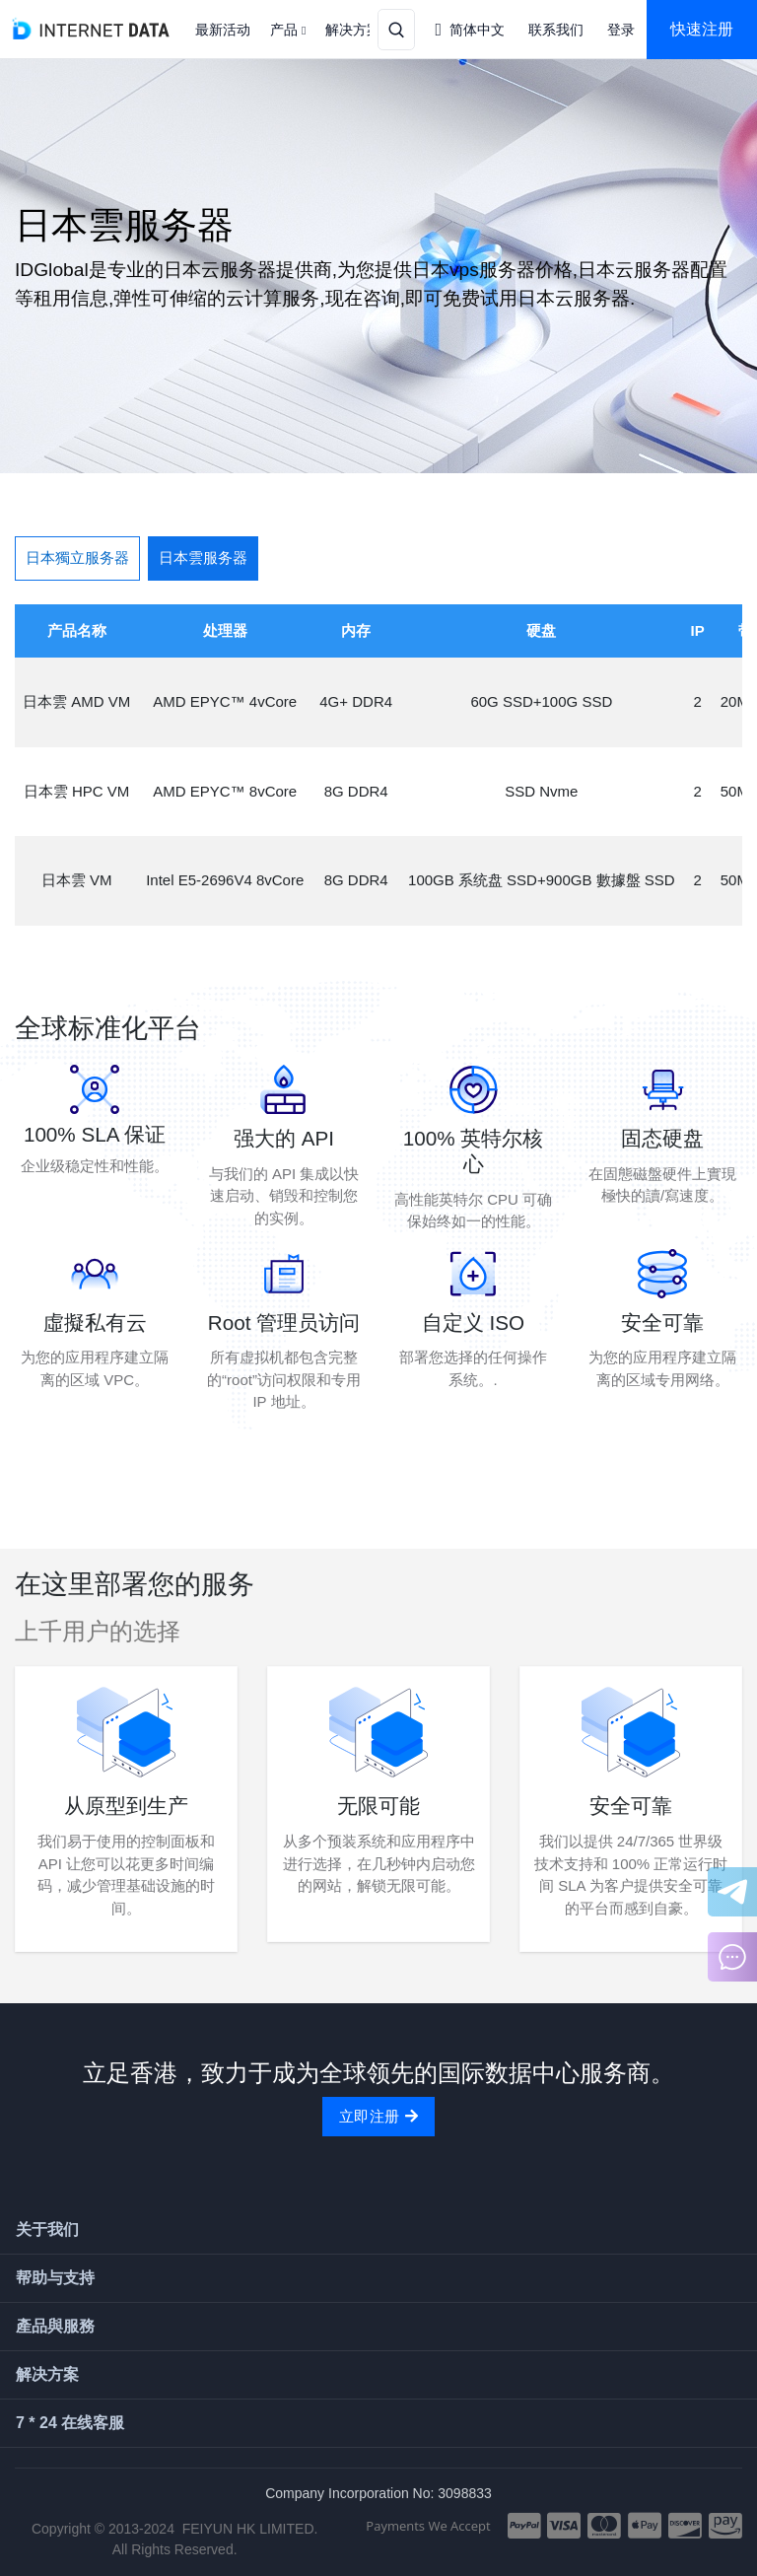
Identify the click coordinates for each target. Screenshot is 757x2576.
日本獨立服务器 (77, 557)
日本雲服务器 (203, 557)
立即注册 (378, 2116)
